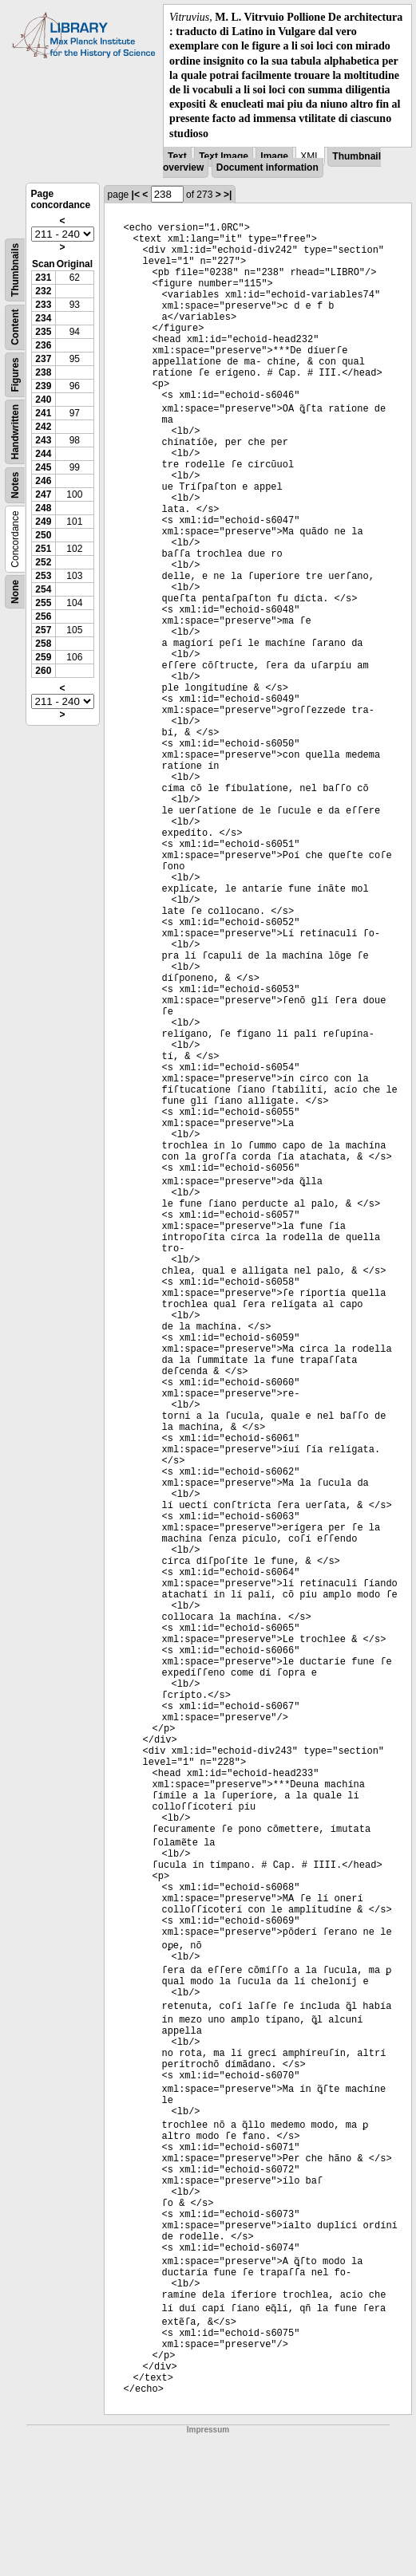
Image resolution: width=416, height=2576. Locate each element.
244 (43, 453)
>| (228, 194)
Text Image (223, 156)
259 (43, 657)
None (15, 592)
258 (43, 643)
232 (43, 291)
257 (43, 630)
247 (43, 494)
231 (43, 277)
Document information (267, 167)
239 (43, 386)
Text (177, 156)
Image (274, 156)
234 (43, 318)
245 (43, 467)
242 (43, 426)
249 (43, 521)
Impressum (208, 2429)
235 (43, 331)
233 (43, 304)
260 (43, 670)
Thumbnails (15, 270)
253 (43, 575)
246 (43, 480)
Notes (15, 484)
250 (43, 535)
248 (43, 508)
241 (43, 413)
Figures (15, 374)
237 (43, 358)
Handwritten (15, 431)
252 (43, 562)
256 (43, 616)
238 (43, 372)
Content (15, 327)
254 (43, 589)
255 (43, 603)
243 (43, 440)
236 (43, 345)
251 (43, 548)
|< (136, 194)
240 (43, 399)
